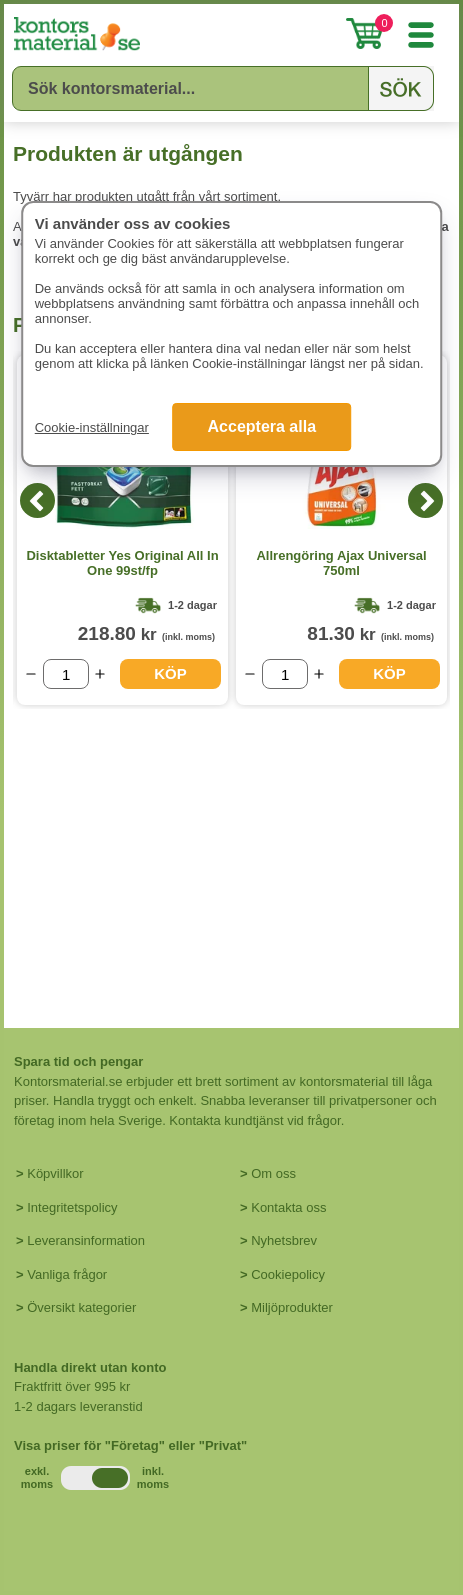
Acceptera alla (262, 426)
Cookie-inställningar (92, 427)
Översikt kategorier (81, 1307)
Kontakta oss (288, 1207)
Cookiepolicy (288, 1274)
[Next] (425, 500)
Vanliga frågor (67, 1274)
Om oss (273, 1173)
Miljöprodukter (292, 1307)
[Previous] (37, 500)
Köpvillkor (55, 1173)
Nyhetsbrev (284, 1240)
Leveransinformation (86, 1240)
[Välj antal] (66, 674)
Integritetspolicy (72, 1207)
